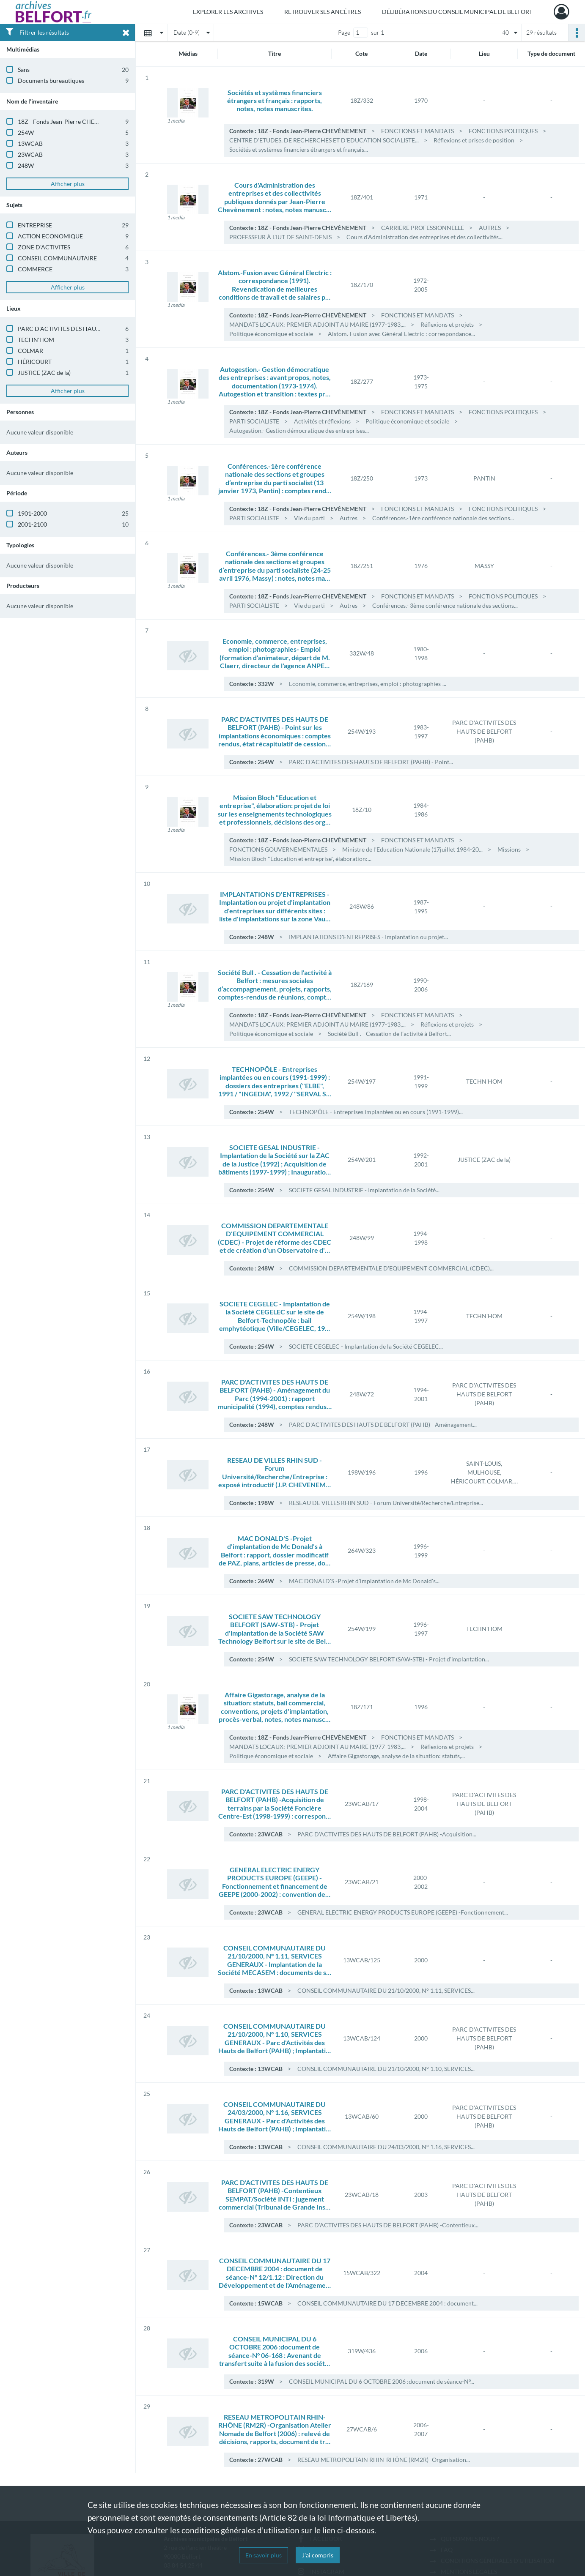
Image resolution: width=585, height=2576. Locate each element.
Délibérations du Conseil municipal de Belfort (457, 11)
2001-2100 (32, 524)
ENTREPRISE (35, 225)
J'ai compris (317, 2555)
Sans (24, 69)
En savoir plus (263, 2555)
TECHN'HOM (36, 339)
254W (26, 132)
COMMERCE (35, 269)
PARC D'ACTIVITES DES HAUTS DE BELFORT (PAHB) (88, 328)
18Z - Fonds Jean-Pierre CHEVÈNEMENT (72, 121)
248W (26, 165)
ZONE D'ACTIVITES (44, 247)
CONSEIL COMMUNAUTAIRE (57, 258)
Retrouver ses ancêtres (322, 11)
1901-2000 (32, 513)
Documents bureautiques (51, 80)
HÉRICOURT (35, 361)
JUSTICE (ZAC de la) (44, 372)
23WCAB (30, 154)
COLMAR (30, 350)
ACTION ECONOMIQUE (50, 236)
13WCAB (30, 143)
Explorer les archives (228, 11)
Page (344, 32)
